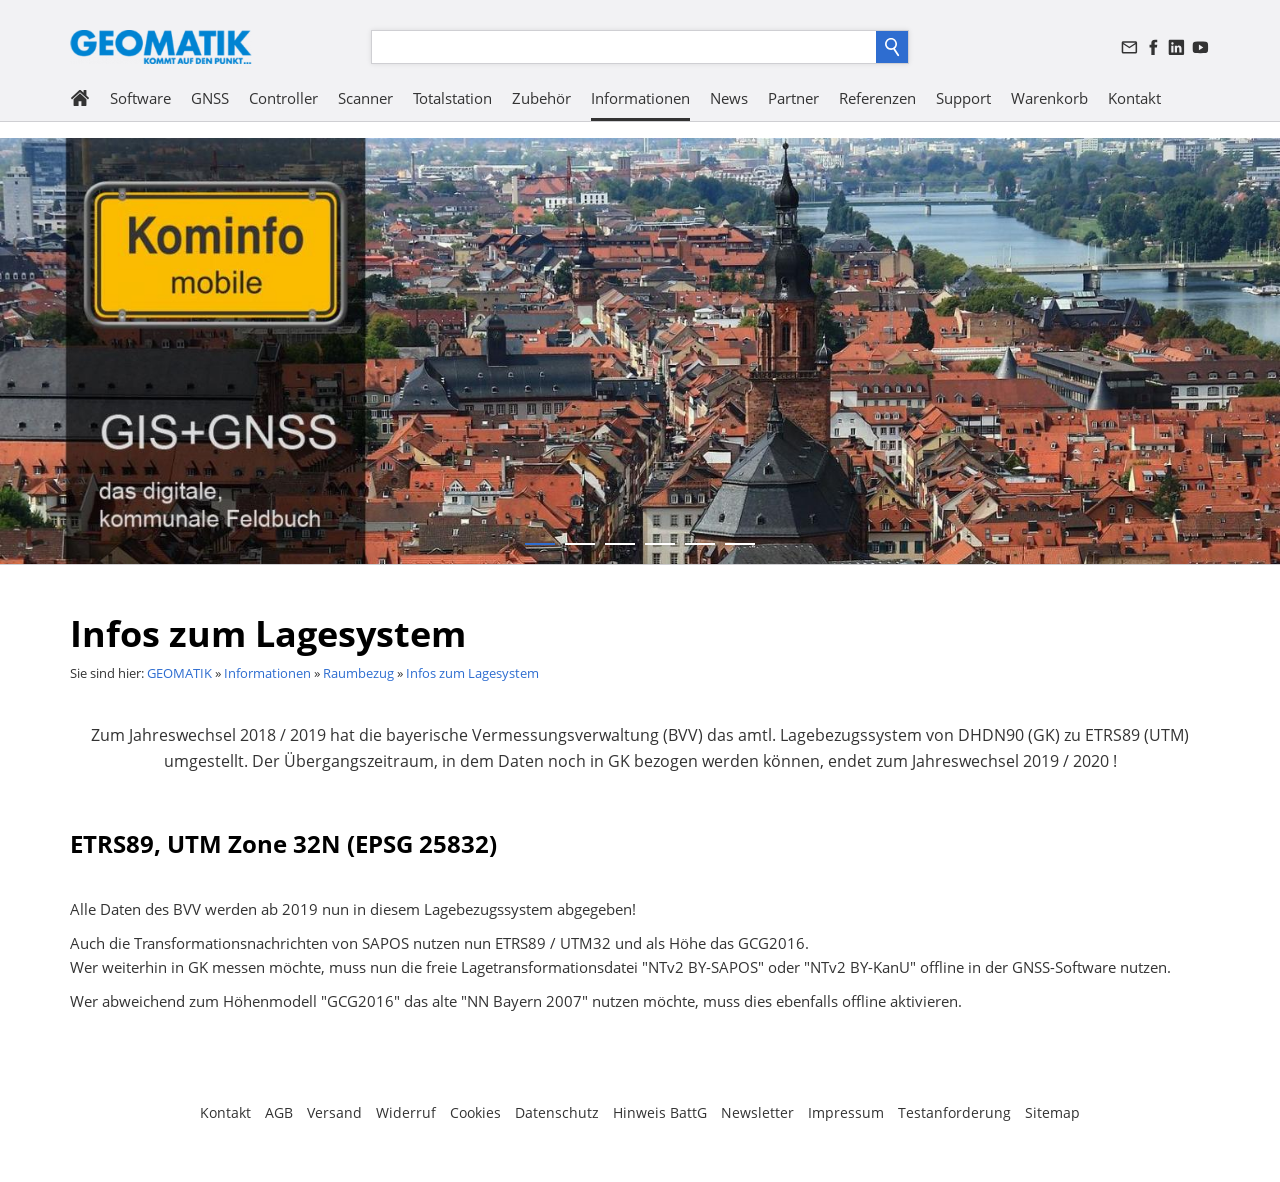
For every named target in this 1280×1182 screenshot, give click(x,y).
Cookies (475, 1112)
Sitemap (1052, 1112)
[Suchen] (624, 47)
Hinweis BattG (660, 1112)
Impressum (846, 1112)
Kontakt (225, 1112)
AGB (279, 1112)
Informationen (267, 673)
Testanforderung (954, 1112)
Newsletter (757, 1112)
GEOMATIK (179, 673)
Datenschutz (557, 1112)
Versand (334, 1112)
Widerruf (406, 1112)
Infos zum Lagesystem (472, 673)
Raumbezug (358, 673)
